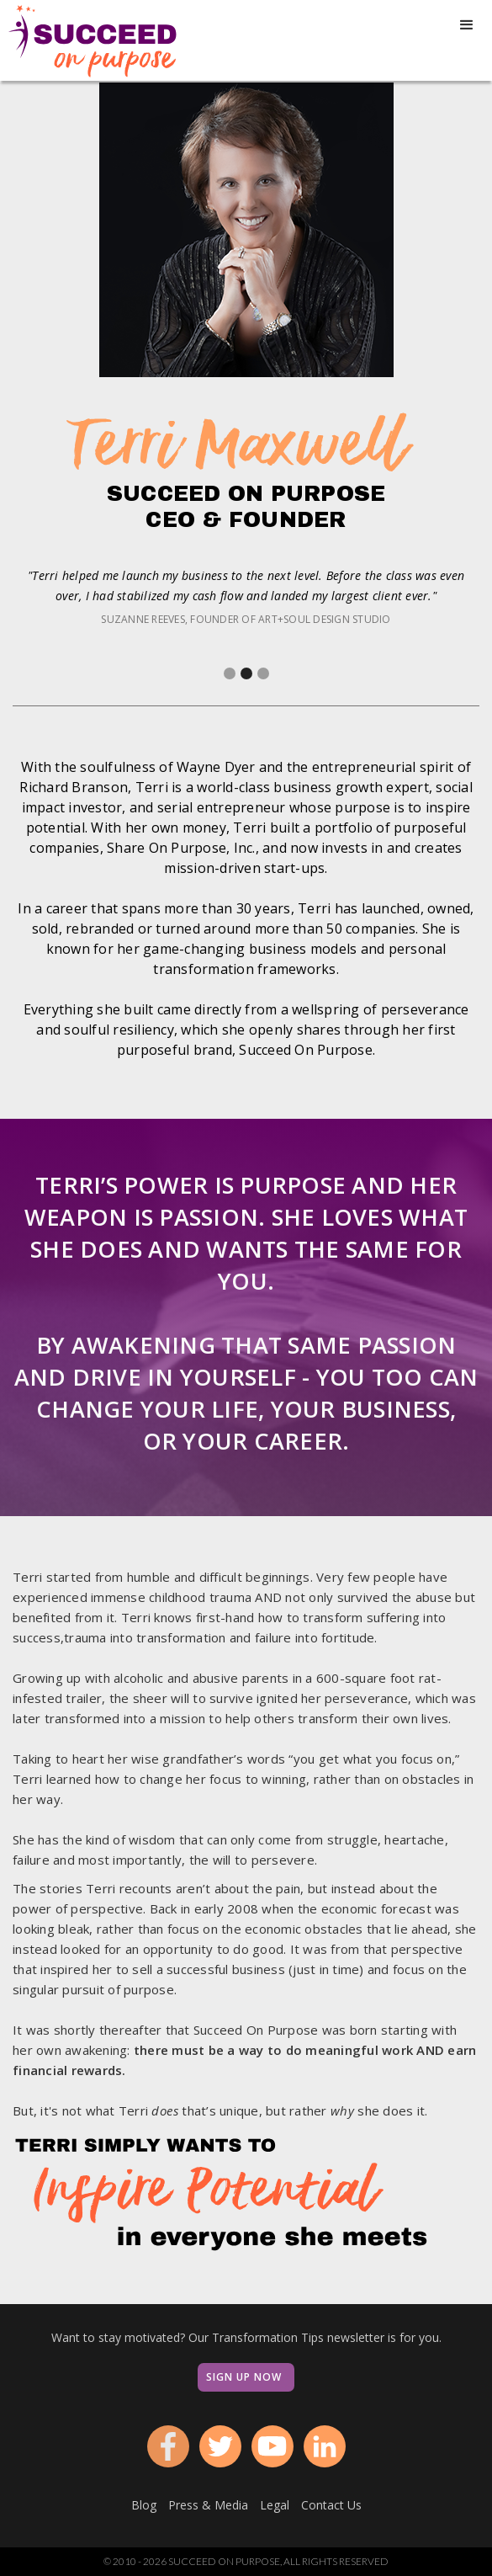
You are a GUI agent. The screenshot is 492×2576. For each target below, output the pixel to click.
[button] (467, 25)
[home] (88, 40)
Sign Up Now (244, 2377)
